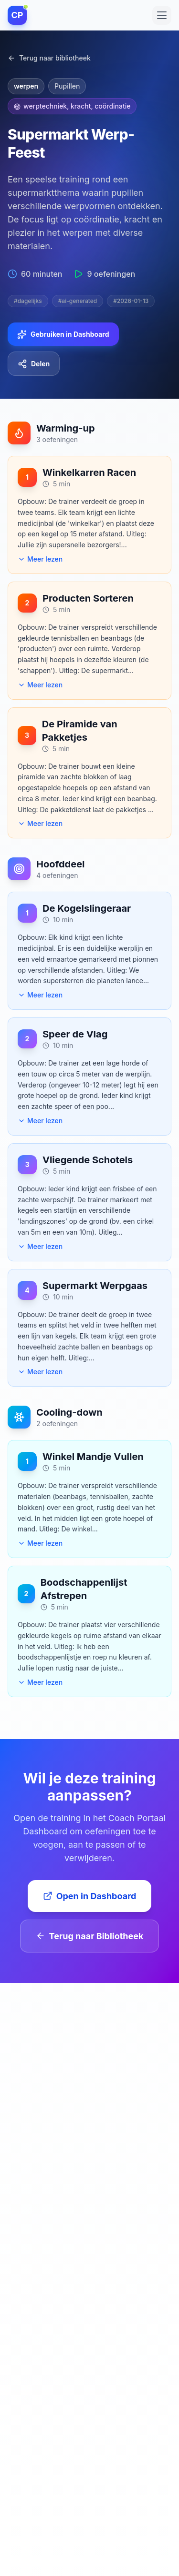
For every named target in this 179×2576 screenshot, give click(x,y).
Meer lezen (40, 559)
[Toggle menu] (161, 14)
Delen (34, 364)
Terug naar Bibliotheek (90, 1936)
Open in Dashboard (90, 1896)
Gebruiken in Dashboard (63, 334)
